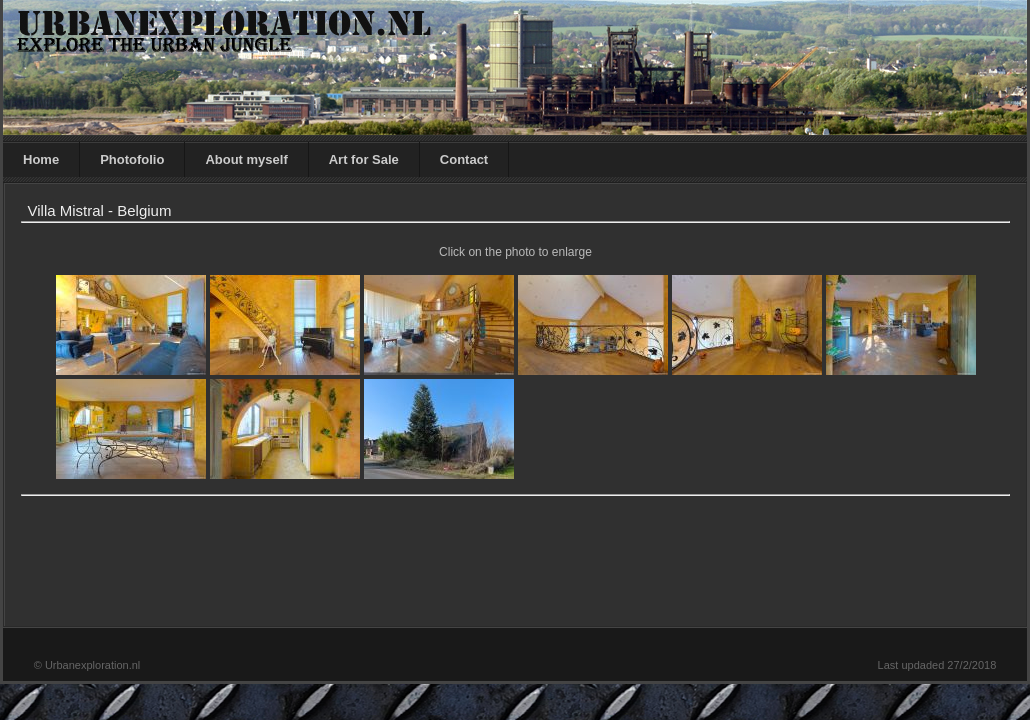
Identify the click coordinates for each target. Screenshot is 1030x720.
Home (41, 159)
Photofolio (132, 159)
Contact (464, 159)
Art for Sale (364, 159)
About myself (246, 159)
